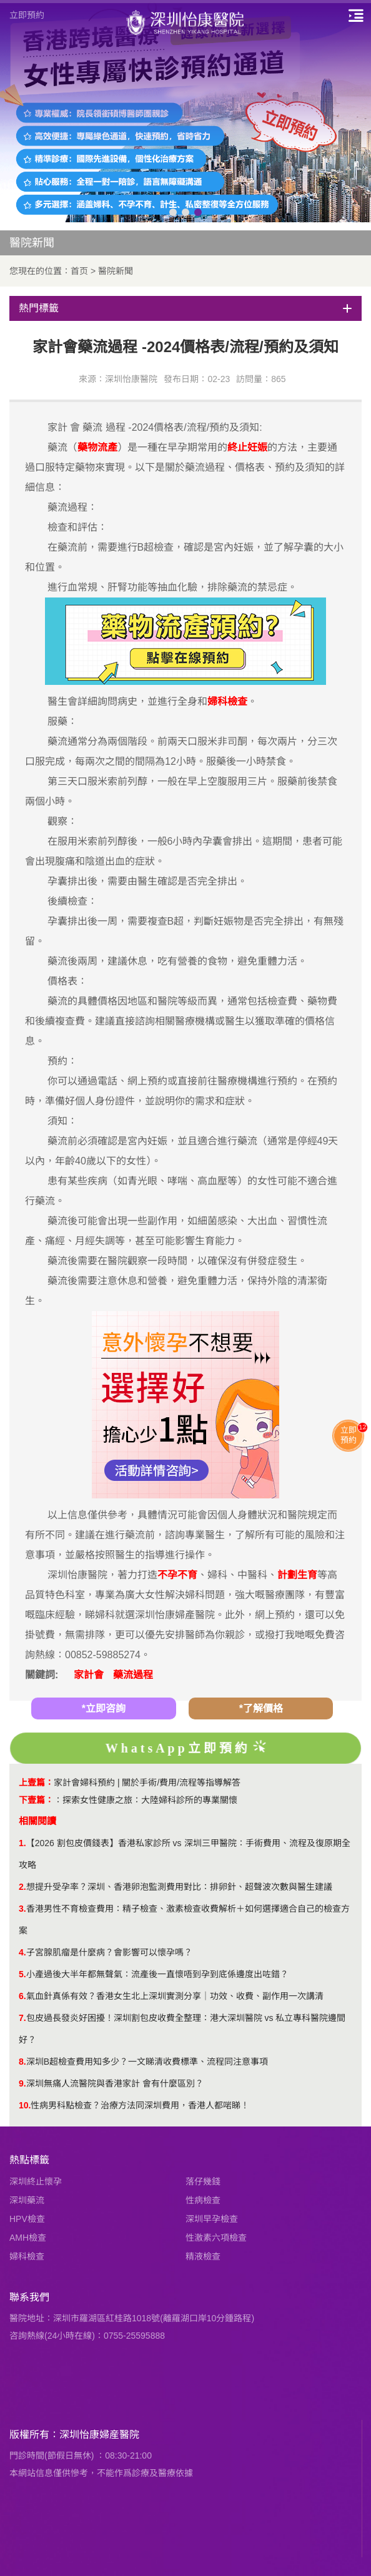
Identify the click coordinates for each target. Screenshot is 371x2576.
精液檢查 (203, 2256)
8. (22, 2062)
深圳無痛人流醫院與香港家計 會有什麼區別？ (115, 2083)
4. (22, 1952)
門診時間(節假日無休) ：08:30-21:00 (80, 2455)
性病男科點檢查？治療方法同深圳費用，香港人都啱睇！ (140, 2105)
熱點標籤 (29, 2160)
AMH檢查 (27, 2238)
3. (22, 1909)
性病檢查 (203, 2200)
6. (22, 1996)
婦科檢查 (26, 2256)
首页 (79, 271)
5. (22, 1974)
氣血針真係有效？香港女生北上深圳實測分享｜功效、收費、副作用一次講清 (175, 1996)
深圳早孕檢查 (212, 2219)
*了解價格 (261, 1708)
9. (22, 2083)
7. (22, 2018)
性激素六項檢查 (216, 2238)
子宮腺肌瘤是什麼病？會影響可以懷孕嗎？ (109, 1952)
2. (22, 1887)
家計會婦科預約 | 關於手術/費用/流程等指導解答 (147, 1782)
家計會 (89, 1674)
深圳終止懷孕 (35, 2181)
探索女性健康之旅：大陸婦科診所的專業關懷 (149, 1800)
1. (22, 1843)
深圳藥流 (26, 2200)
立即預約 (26, 15)
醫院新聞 (115, 271)
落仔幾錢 (203, 2181)
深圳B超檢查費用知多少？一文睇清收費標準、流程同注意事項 (147, 2062)
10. (25, 2105)
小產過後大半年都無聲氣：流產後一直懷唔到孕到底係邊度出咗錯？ (157, 1974)
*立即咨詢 (104, 1708)
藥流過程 (133, 1674)
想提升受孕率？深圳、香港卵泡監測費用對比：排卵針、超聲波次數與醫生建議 (179, 1887)
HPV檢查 (27, 2219)
